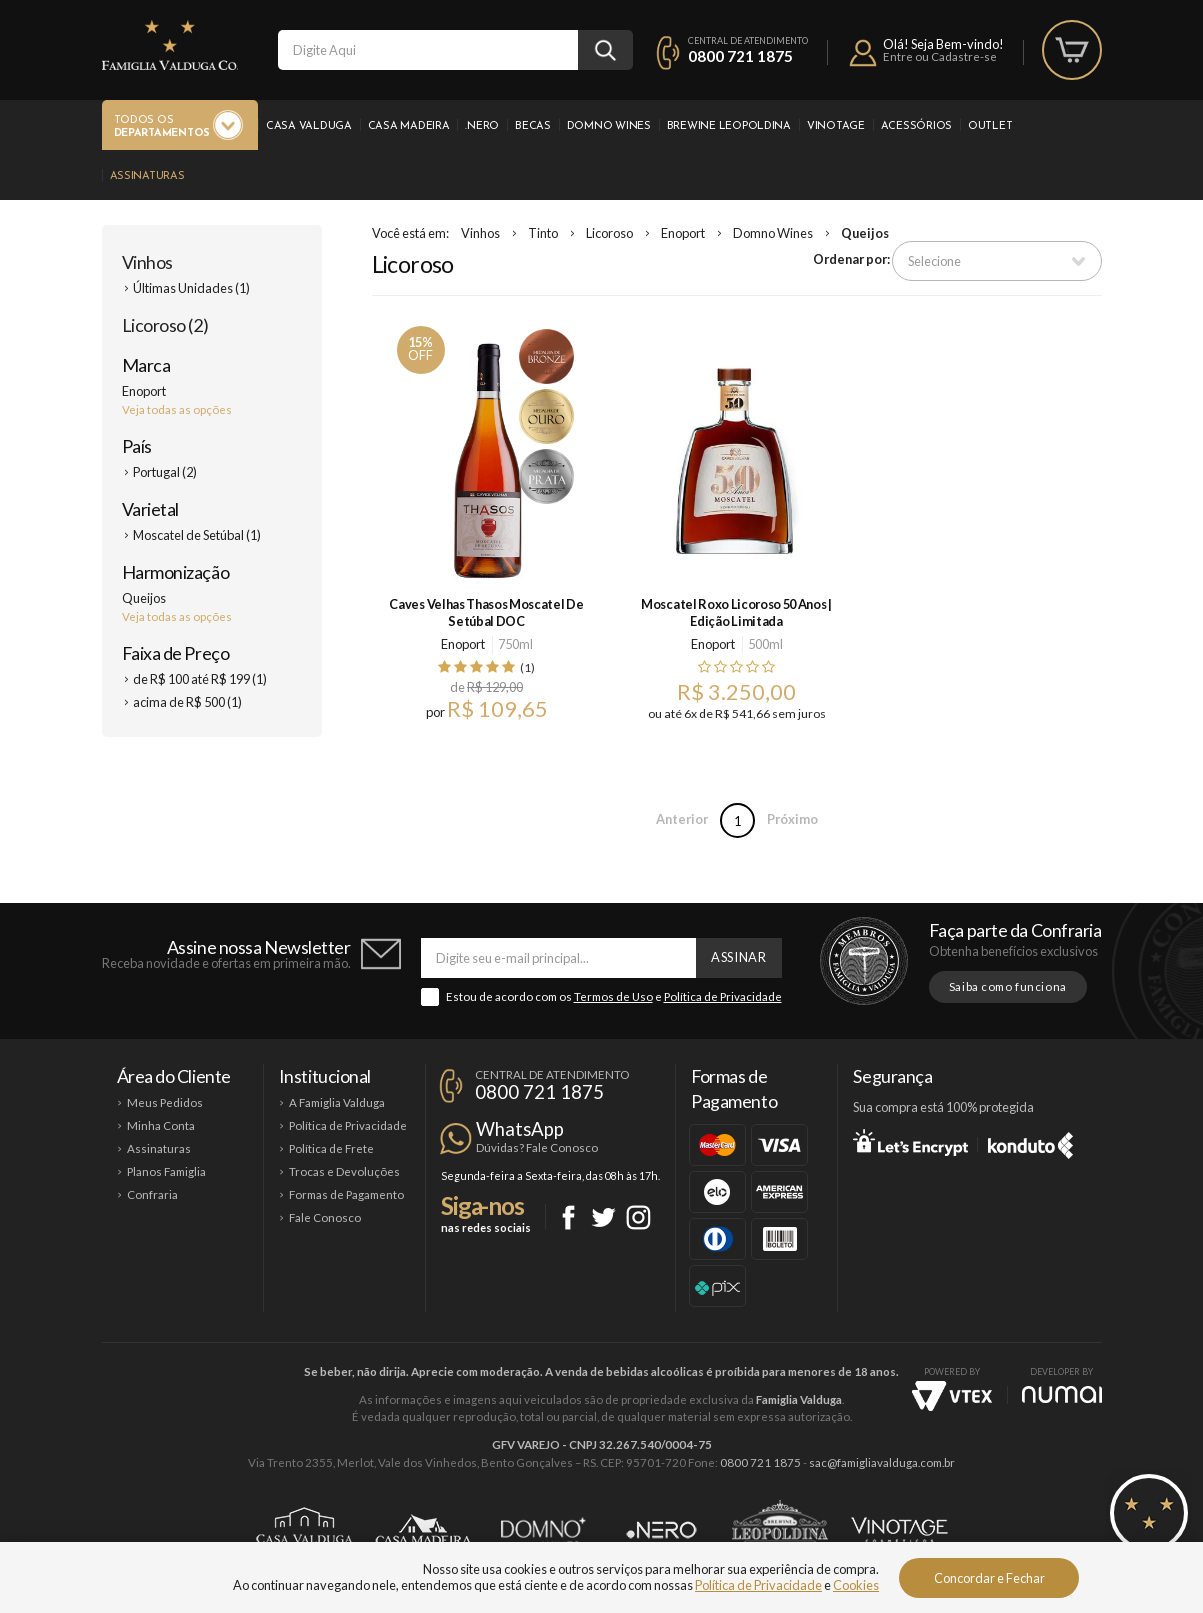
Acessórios (916, 126)
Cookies (856, 1585)
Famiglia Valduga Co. (170, 45)
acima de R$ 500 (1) (187, 702)
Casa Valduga (309, 126)
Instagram (638, 1217)
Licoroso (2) (165, 325)
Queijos (865, 233)
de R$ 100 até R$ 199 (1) (200, 679)
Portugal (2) (165, 472)
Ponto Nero (661, 1530)
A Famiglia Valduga (337, 1102)
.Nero (482, 126)
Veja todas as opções (177, 409)
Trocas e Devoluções (344, 1171)
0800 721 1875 (740, 56)
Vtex (952, 1396)
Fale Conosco (325, 1217)
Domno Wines (609, 126)
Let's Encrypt (910, 1142)
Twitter (603, 1217)
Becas (533, 126)
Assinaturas (147, 176)
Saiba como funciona (1008, 986)
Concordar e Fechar (989, 1578)
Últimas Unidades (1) (191, 288)
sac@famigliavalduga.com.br (882, 1462)
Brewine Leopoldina (729, 126)
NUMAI (1062, 1394)
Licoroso (609, 233)
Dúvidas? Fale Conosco (537, 1147)
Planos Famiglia (166, 1171)
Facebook (568, 1217)
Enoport (683, 233)
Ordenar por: (851, 259)
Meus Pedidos (165, 1102)
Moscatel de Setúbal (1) (197, 535)
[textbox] (428, 50)
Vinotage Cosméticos (899, 1530)
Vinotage (836, 126)
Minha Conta (161, 1125)
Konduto (1030, 1142)
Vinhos (147, 262)
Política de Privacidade (723, 996)
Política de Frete (331, 1148)
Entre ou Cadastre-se (940, 56)
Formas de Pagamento (346, 1194)
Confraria (152, 1194)
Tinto (543, 233)
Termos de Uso (613, 996)
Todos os (162, 127)
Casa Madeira (409, 126)
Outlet (990, 126)
